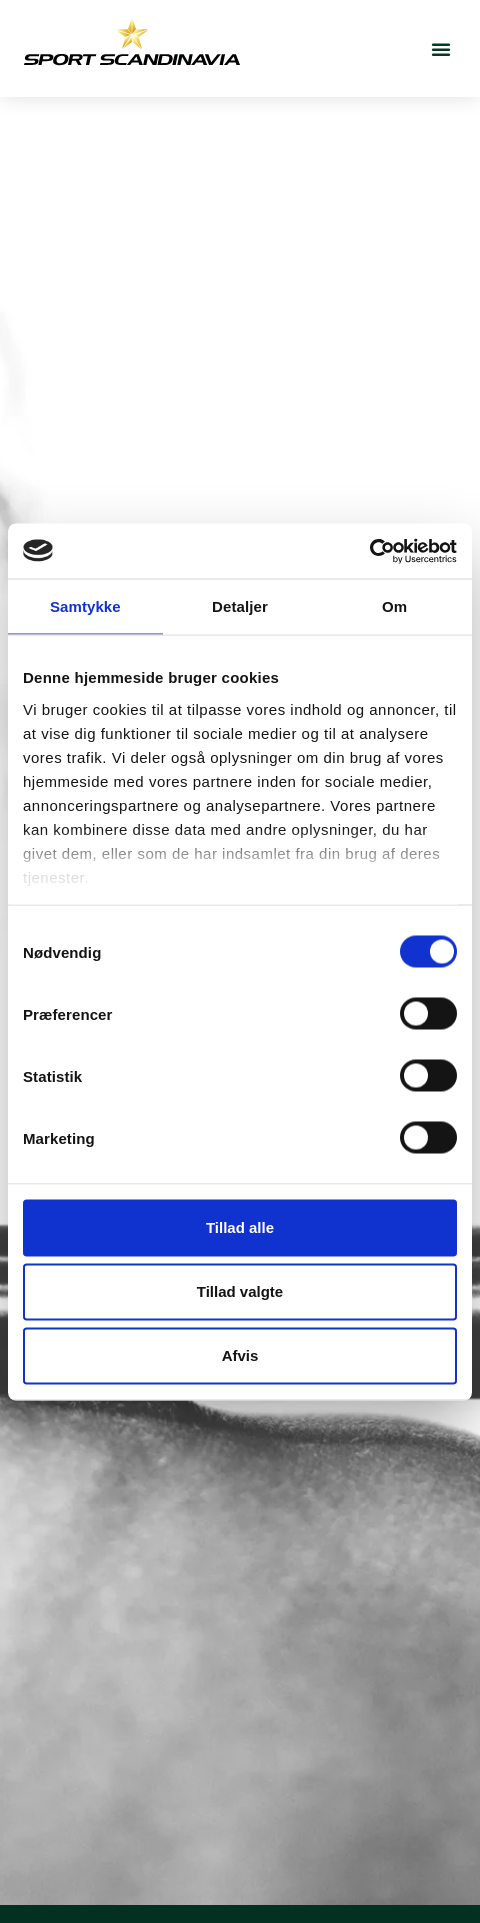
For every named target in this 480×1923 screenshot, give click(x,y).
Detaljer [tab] (240, 606)
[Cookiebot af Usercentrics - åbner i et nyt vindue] (369, 551)
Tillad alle (240, 1227)
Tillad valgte (240, 1291)
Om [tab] (394, 606)
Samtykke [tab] (85, 606)
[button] (441, 49)
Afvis (240, 1355)
